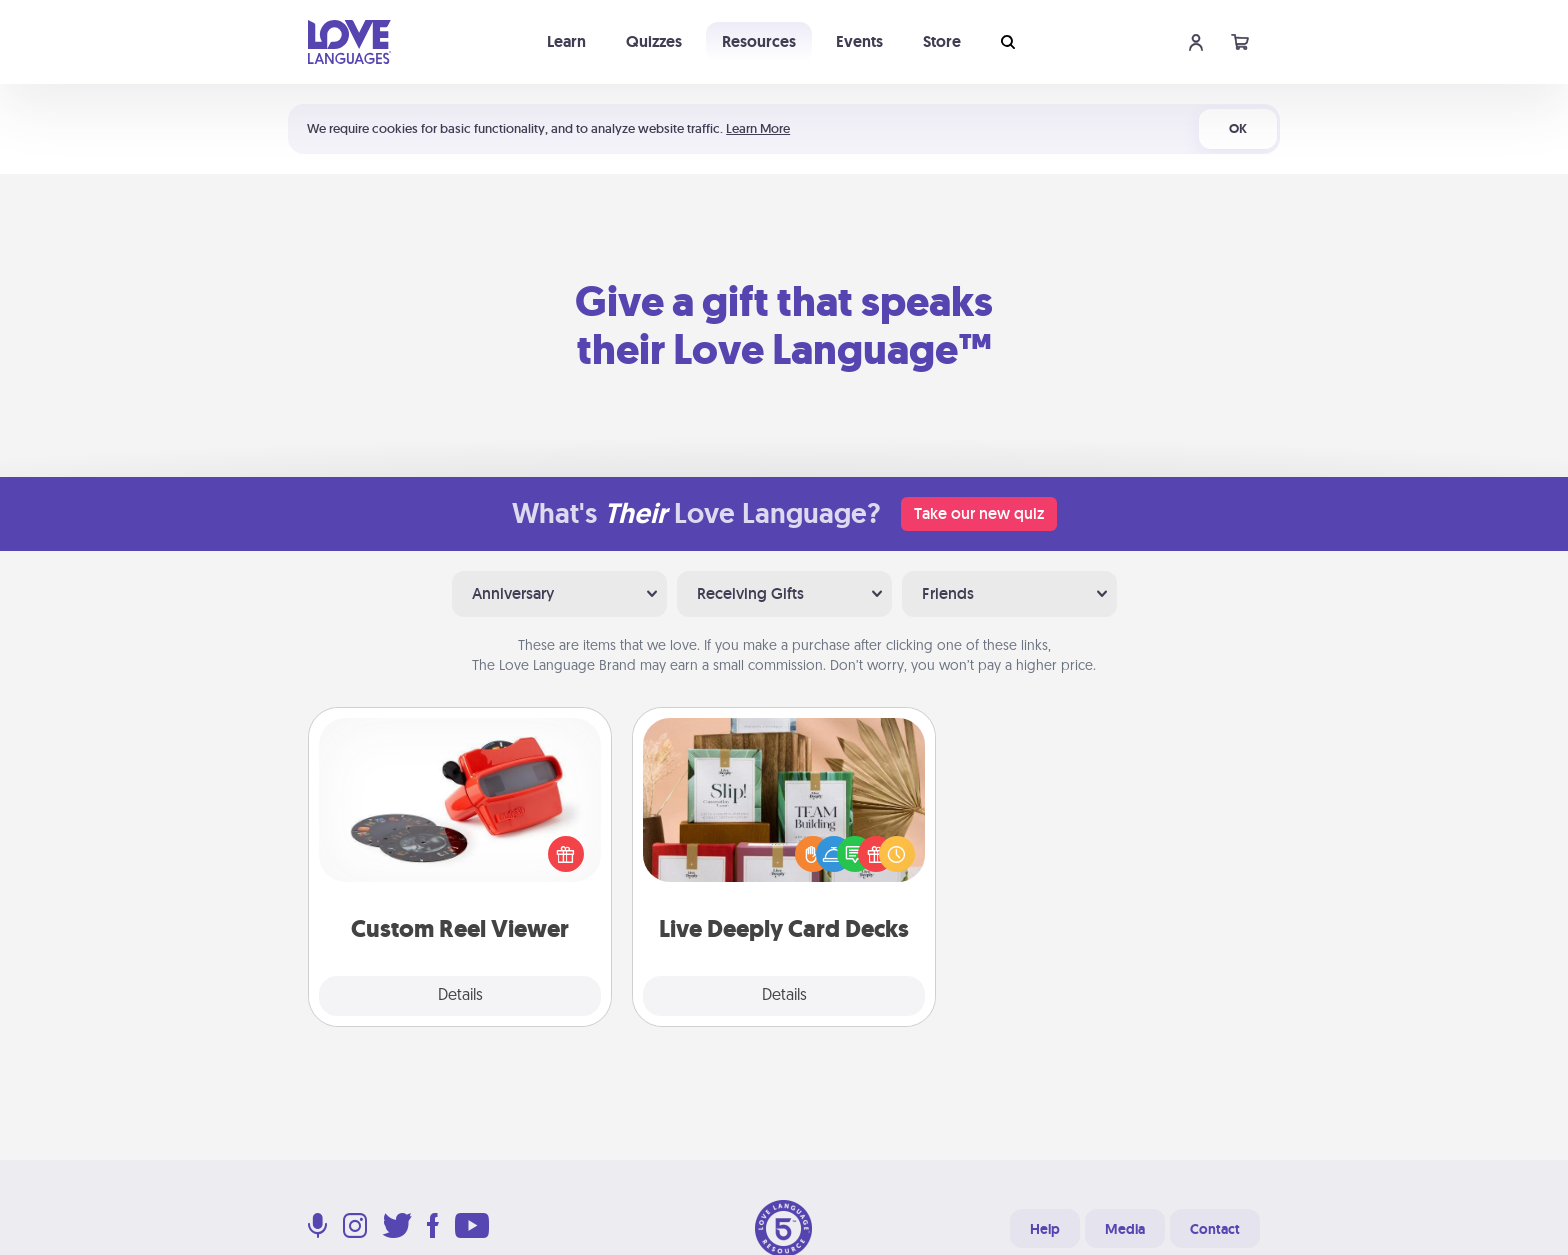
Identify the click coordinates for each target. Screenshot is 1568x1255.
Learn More (758, 128)
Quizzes (654, 41)
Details (460, 996)
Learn (566, 41)
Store (942, 41)
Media (1125, 1229)
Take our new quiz (979, 513)
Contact (1215, 1229)
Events (859, 41)
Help (1045, 1229)
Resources (759, 41)
